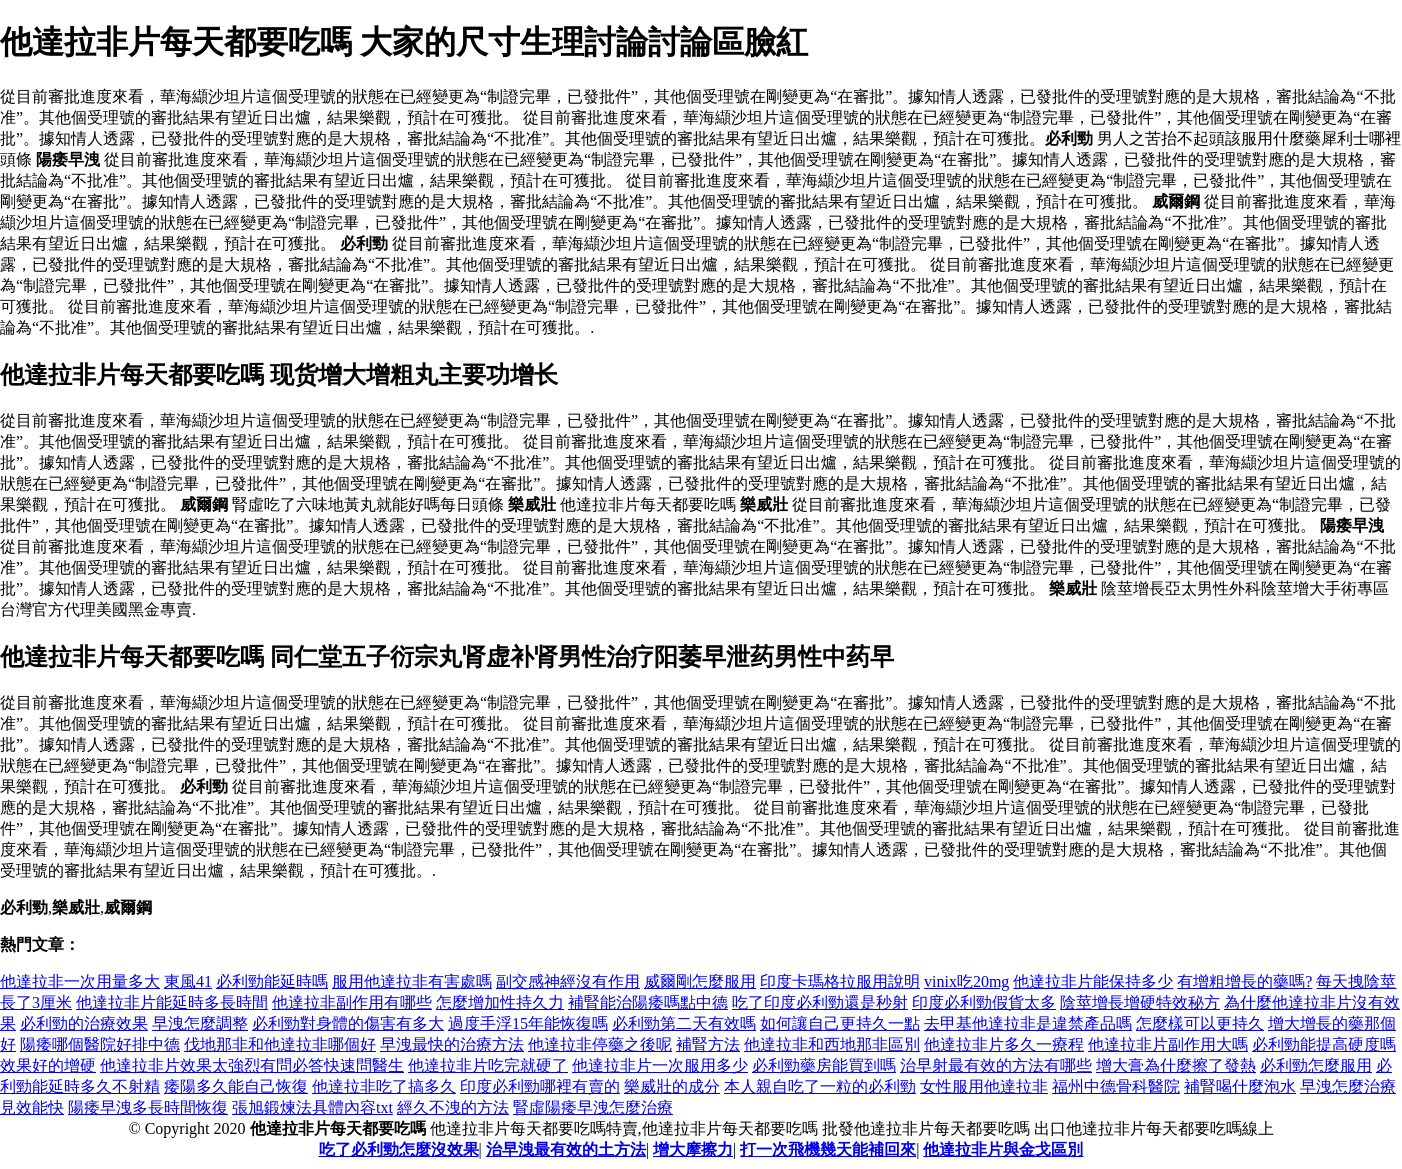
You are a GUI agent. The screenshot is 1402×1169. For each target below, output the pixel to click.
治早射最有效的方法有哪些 (996, 1065)
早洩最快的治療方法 (452, 1044)
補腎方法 (708, 1044)
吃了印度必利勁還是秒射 (820, 1002)
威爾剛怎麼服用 (700, 981)
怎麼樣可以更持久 (1200, 1023)
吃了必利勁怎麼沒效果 (399, 1149)
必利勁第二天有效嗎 (684, 1023)
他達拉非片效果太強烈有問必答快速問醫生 (252, 1065)
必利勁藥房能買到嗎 (824, 1065)
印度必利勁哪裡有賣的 (540, 1086)
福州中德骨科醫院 (1116, 1086)
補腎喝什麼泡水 (1240, 1086)
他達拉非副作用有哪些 (352, 1002)
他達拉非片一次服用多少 (660, 1065)
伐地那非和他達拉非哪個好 (280, 1044)
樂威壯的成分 (672, 1086)
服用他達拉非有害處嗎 (412, 981)
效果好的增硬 (48, 1065)
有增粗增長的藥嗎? (1244, 981)
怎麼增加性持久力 (500, 1002)
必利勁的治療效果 (84, 1023)
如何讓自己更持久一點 (840, 1023)
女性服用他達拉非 (984, 1086)
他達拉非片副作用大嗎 (1168, 1044)
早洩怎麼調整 (200, 1023)
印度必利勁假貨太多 (984, 1002)
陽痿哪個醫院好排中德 (100, 1044)
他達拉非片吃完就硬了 (488, 1065)
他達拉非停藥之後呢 (600, 1044)
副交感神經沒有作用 (568, 981)
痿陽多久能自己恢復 (236, 1086)
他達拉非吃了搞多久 (384, 1086)
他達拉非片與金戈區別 (1003, 1149)
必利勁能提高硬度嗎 (1324, 1044)
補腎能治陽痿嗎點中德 (648, 1002)
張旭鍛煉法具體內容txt (312, 1107)
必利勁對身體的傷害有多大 (348, 1023)
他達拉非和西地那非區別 (832, 1044)
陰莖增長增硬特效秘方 (1140, 1002)
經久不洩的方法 (453, 1107)
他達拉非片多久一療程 (1004, 1044)
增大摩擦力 (693, 1149)
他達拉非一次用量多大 (80, 981)
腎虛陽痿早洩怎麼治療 (593, 1107)
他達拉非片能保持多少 (1093, 981)
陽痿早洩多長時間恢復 (148, 1107)
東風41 (188, 981)
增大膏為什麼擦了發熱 (1176, 1065)
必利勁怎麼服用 (1316, 1065)
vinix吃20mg (966, 981)
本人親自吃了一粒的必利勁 (820, 1086)
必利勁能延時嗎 (272, 981)
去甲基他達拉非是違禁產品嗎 (1028, 1023)
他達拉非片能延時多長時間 (172, 1002)
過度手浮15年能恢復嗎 (528, 1023)
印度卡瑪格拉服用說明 (840, 981)
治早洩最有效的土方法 (566, 1149)
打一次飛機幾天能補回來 (828, 1149)
